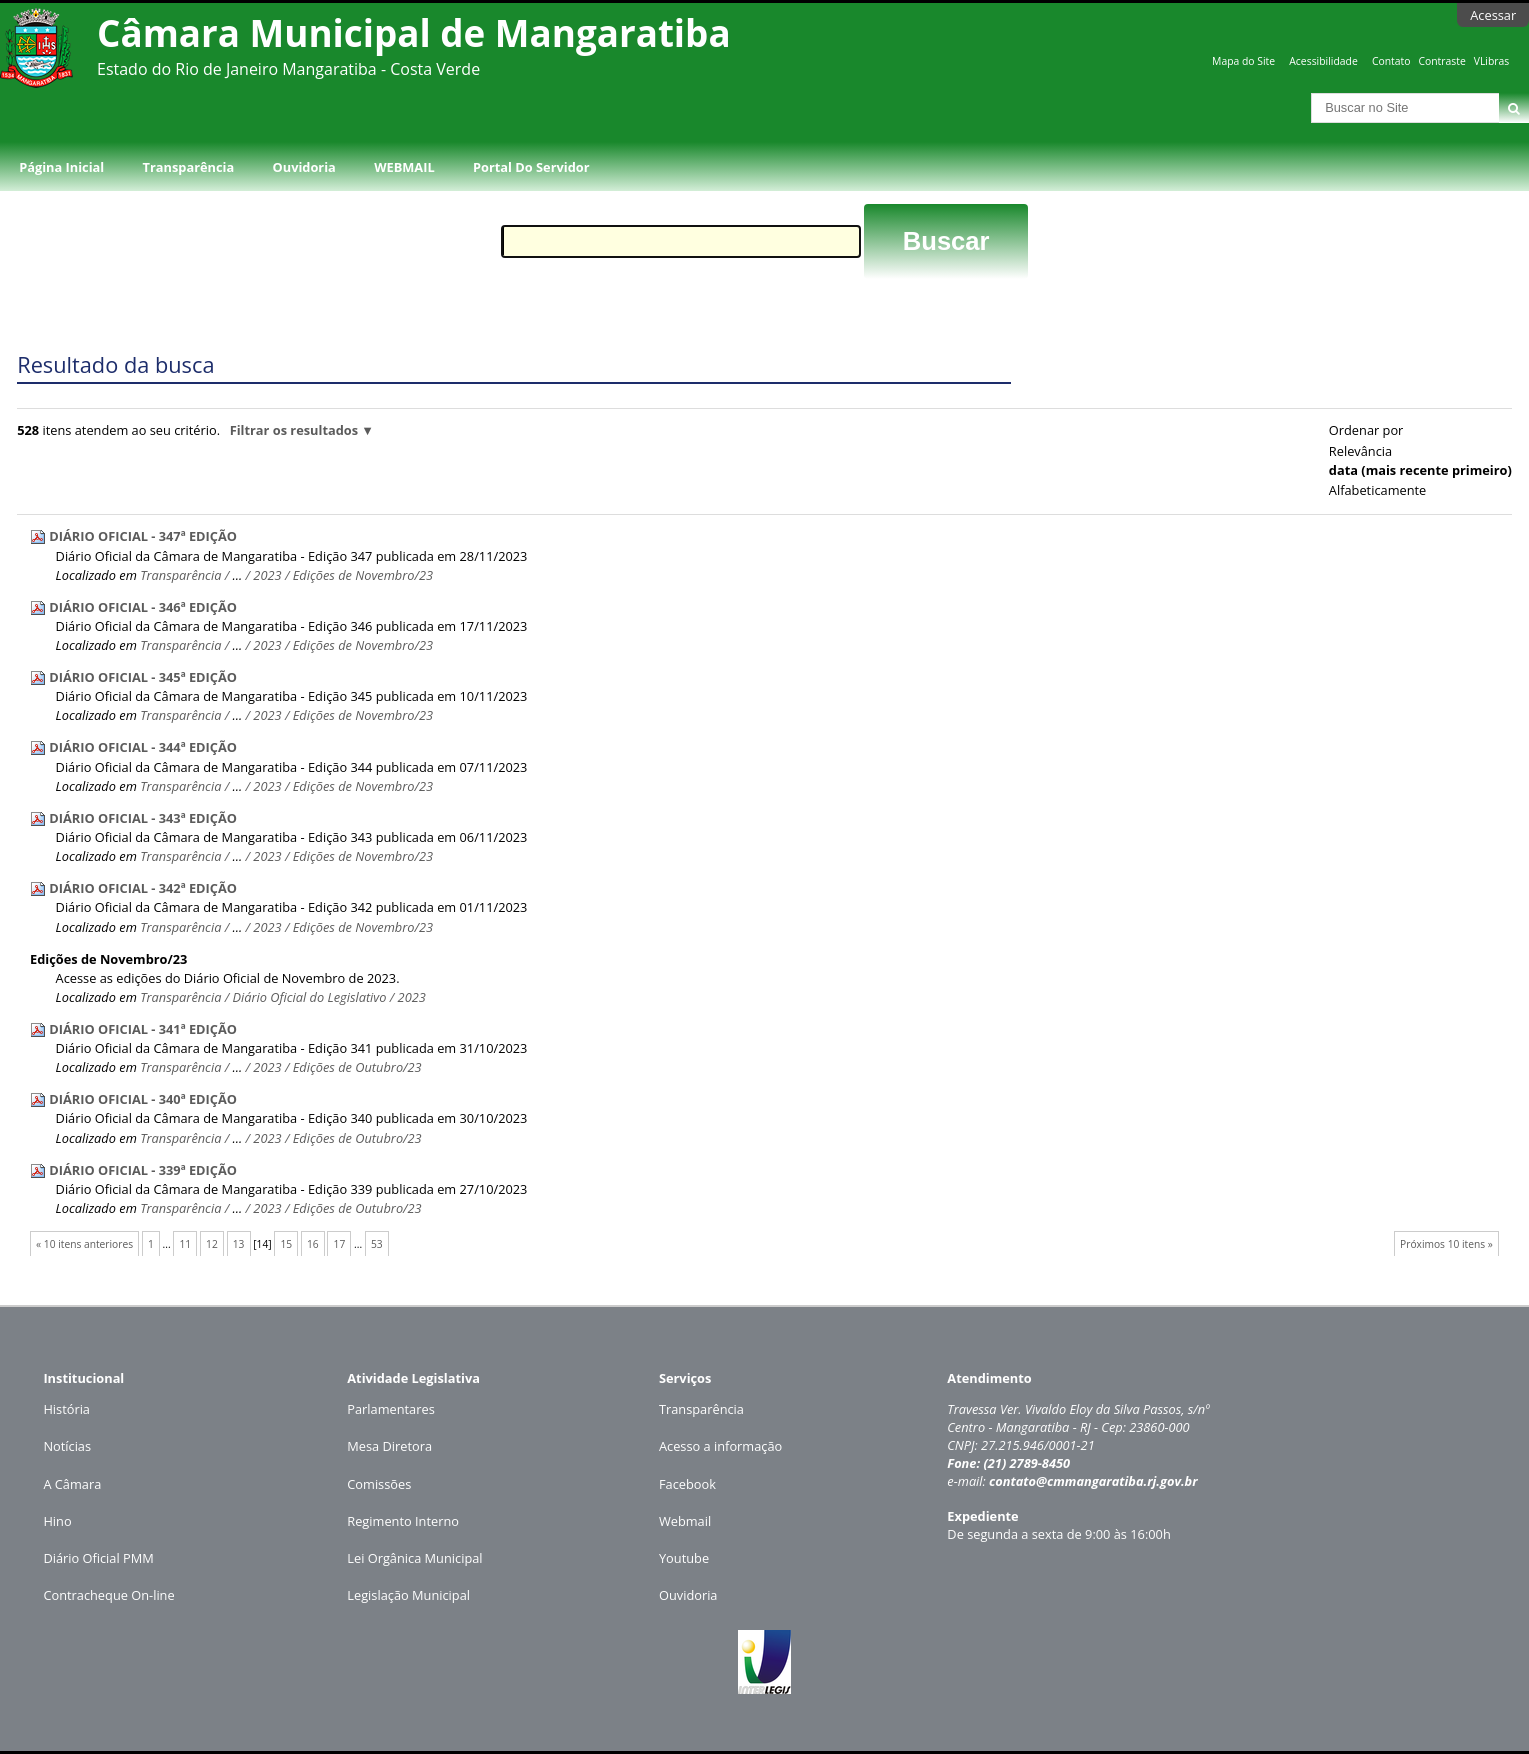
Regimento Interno (403, 1521)
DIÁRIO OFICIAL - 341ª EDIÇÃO (143, 1029)
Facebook (687, 1484)
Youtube (684, 1558)
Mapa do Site (1243, 61)
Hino (57, 1521)
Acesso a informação (720, 1446)
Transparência (189, 167)
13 (239, 1244)
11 (185, 1244)
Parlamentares (390, 1409)
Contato (1391, 61)
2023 (267, 575)
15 (286, 1244)
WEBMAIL (404, 167)
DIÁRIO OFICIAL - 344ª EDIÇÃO (143, 747)
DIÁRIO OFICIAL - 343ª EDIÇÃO (143, 818)
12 (212, 1244)
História (66, 1409)
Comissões (379, 1484)
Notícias (67, 1446)
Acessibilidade (1323, 61)
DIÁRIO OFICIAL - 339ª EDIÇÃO (143, 1170)
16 (313, 1244)
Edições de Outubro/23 (357, 1067)
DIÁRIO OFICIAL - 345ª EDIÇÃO (143, 677)
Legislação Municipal (408, 1595)
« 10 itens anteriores (84, 1244)
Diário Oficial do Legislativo (310, 997)
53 (377, 1244)
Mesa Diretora (389, 1446)
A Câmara (72, 1484)
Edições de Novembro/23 (363, 575)
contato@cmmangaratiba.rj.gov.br (1093, 1481)
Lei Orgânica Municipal (414, 1558)
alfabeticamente (1377, 490)
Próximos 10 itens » (1446, 1244)
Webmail (685, 1521)
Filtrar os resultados (294, 430)
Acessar (1493, 15)
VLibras (1492, 61)
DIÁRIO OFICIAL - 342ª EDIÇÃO (143, 888)
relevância (1360, 451)
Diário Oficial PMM (98, 1558)
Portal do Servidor (531, 167)
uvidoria (693, 1595)
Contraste (1441, 61)
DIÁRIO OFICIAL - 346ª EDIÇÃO (143, 607)
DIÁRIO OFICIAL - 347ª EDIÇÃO (143, 536)
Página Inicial (61, 167)
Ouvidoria (304, 167)
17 (340, 1244)
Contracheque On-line (108, 1595)
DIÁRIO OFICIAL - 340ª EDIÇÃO (143, 1099)
